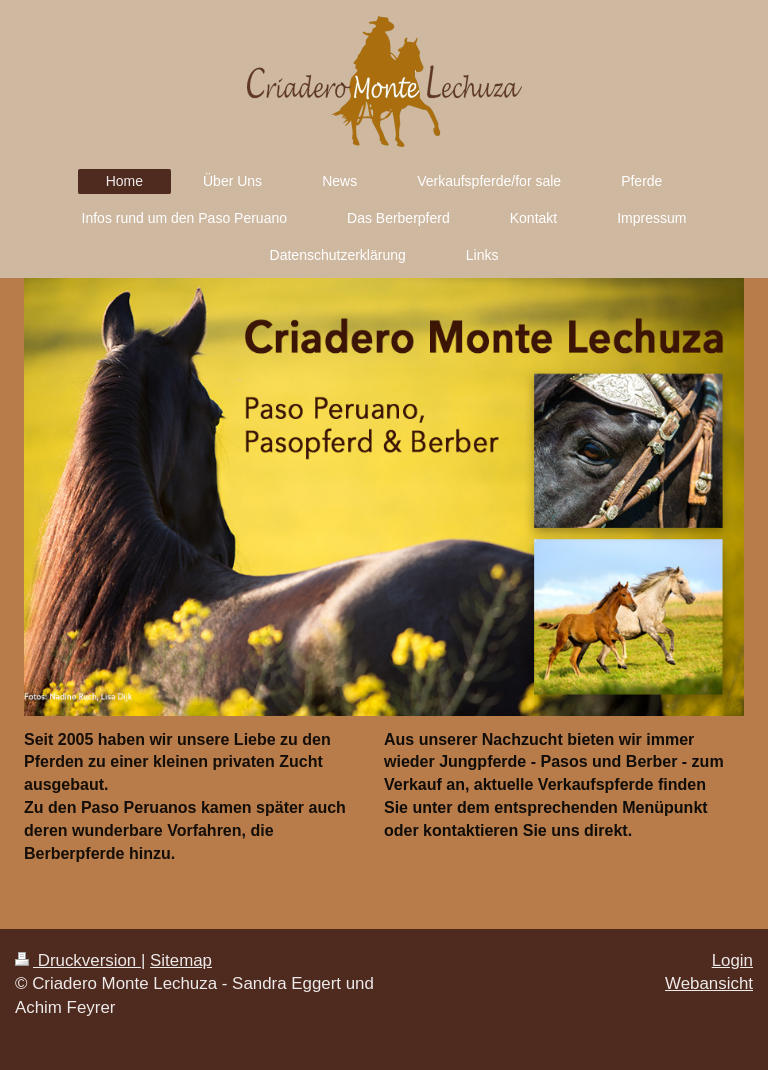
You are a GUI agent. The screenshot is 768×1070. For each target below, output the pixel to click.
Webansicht (709, 983)
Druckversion (78, 960)
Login (732, 960)
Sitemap (181, 960)
